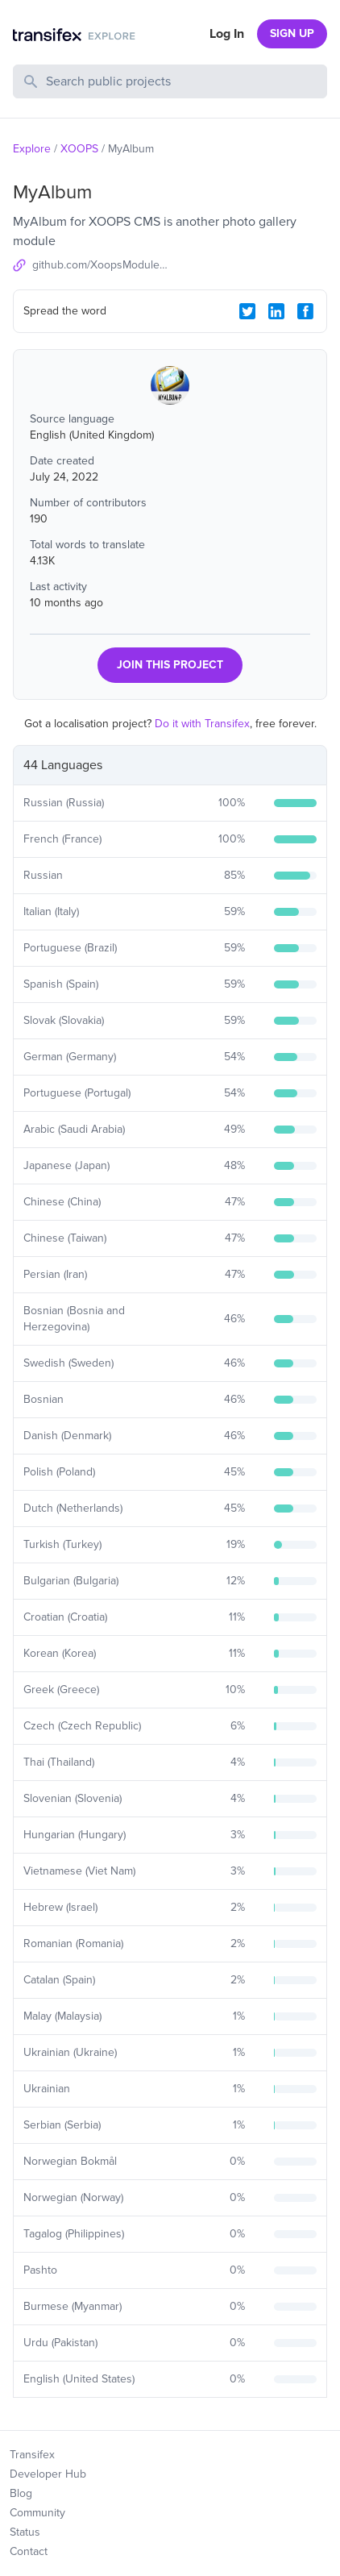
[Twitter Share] (247, 311)
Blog (21, 2493)
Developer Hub (48, 2474)
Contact (29, 2551)
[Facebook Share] (305, 311)
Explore (32, 149)
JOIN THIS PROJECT (170, 665)
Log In (226, 34)
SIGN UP (292, 33)
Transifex (32, 2455)
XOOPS (79, 149)
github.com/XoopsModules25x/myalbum (101, 265)
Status (25, 2532)
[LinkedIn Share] (276, 311)
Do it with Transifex (202, 723)
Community (37, 2513)
